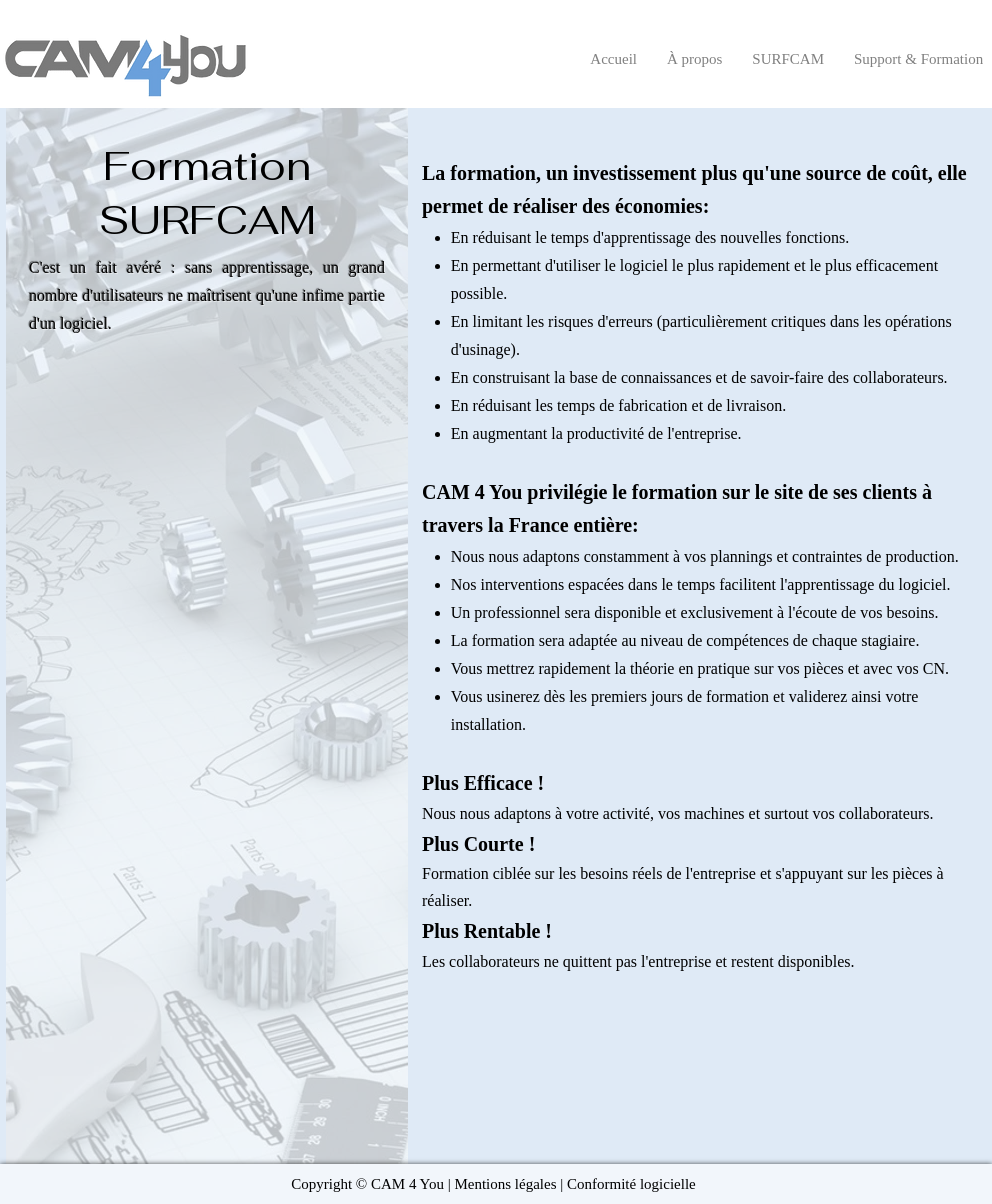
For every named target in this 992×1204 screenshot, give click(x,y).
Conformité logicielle (631, 1184)
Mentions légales (505, 1184)
